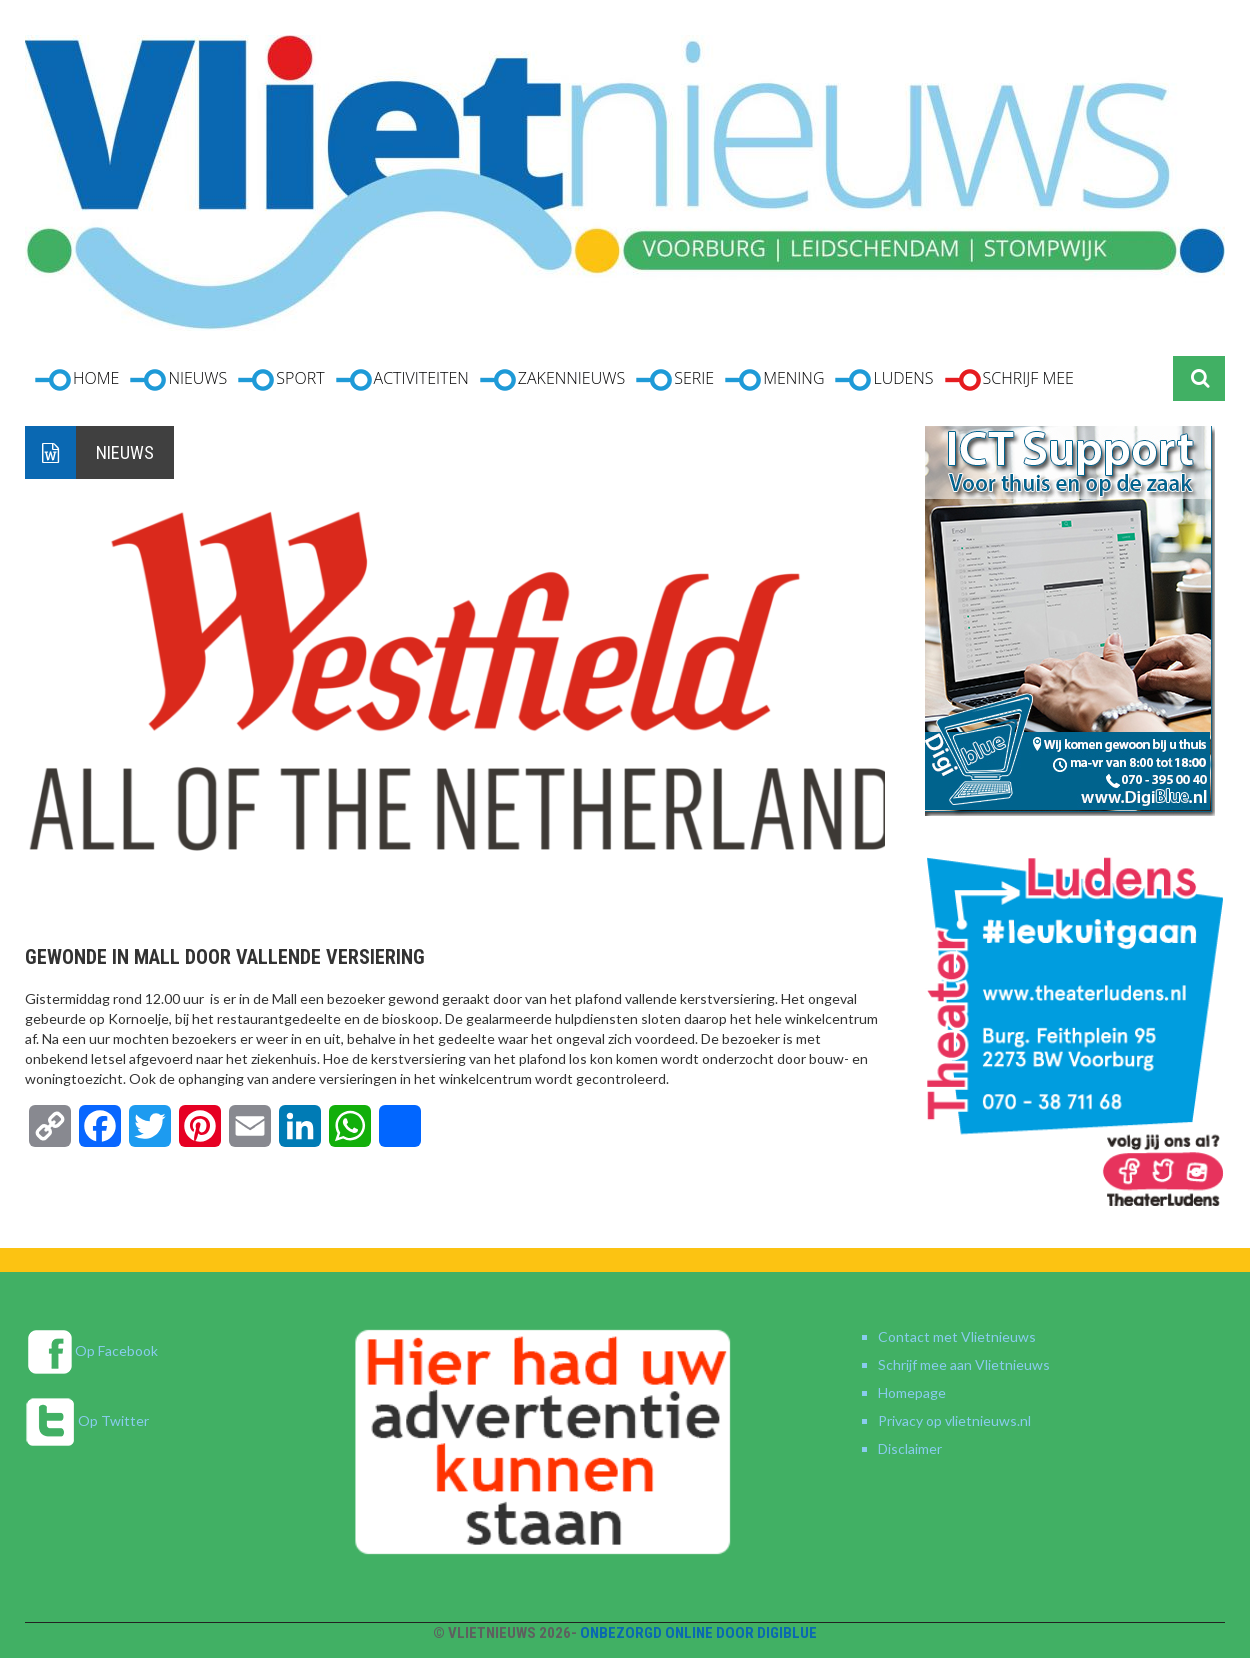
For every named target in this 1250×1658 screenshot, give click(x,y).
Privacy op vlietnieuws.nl (954, 1420)
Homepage (912, 1392)
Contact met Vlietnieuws (957, 1336)
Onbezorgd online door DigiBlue (698, 1633)
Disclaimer (910, 1448)
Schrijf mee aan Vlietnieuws (964, 1364)
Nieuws (125, 452)
